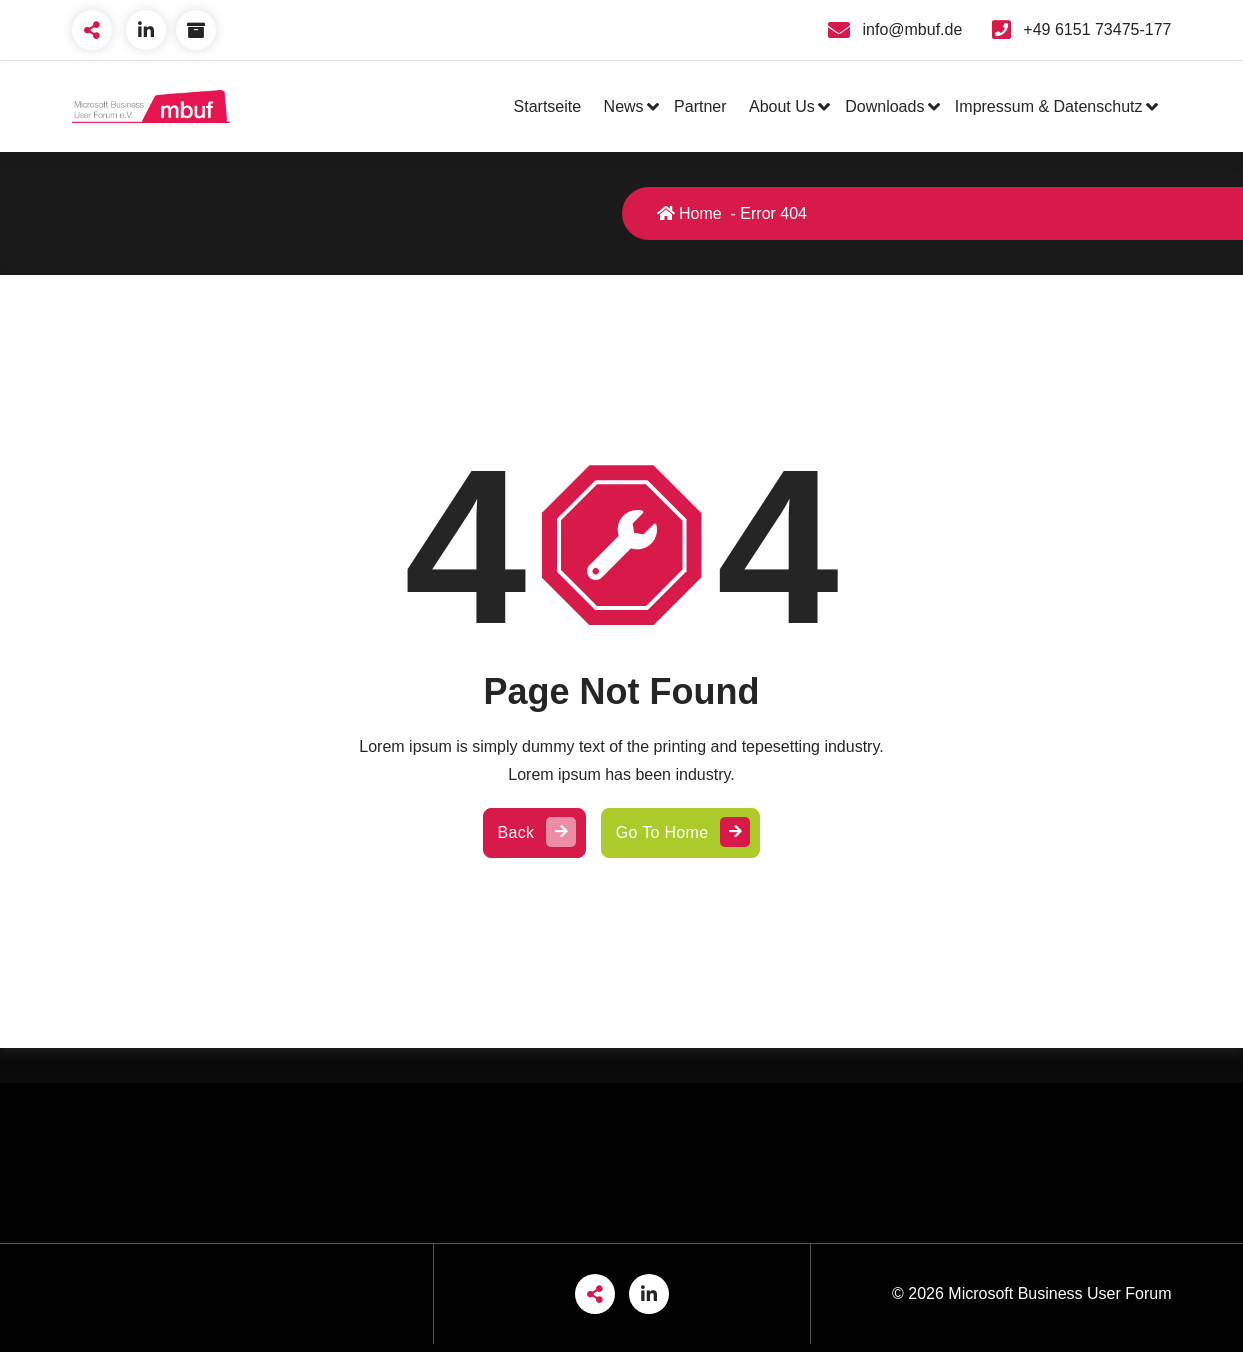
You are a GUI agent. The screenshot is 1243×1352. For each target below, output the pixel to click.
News (624, 106)
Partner (700, 106)
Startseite (548, 106)
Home (689, 213)
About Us (782, 106)
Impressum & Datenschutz (1049, 106)
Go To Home (681, 833)
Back (535, 833)
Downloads (884, 106)
